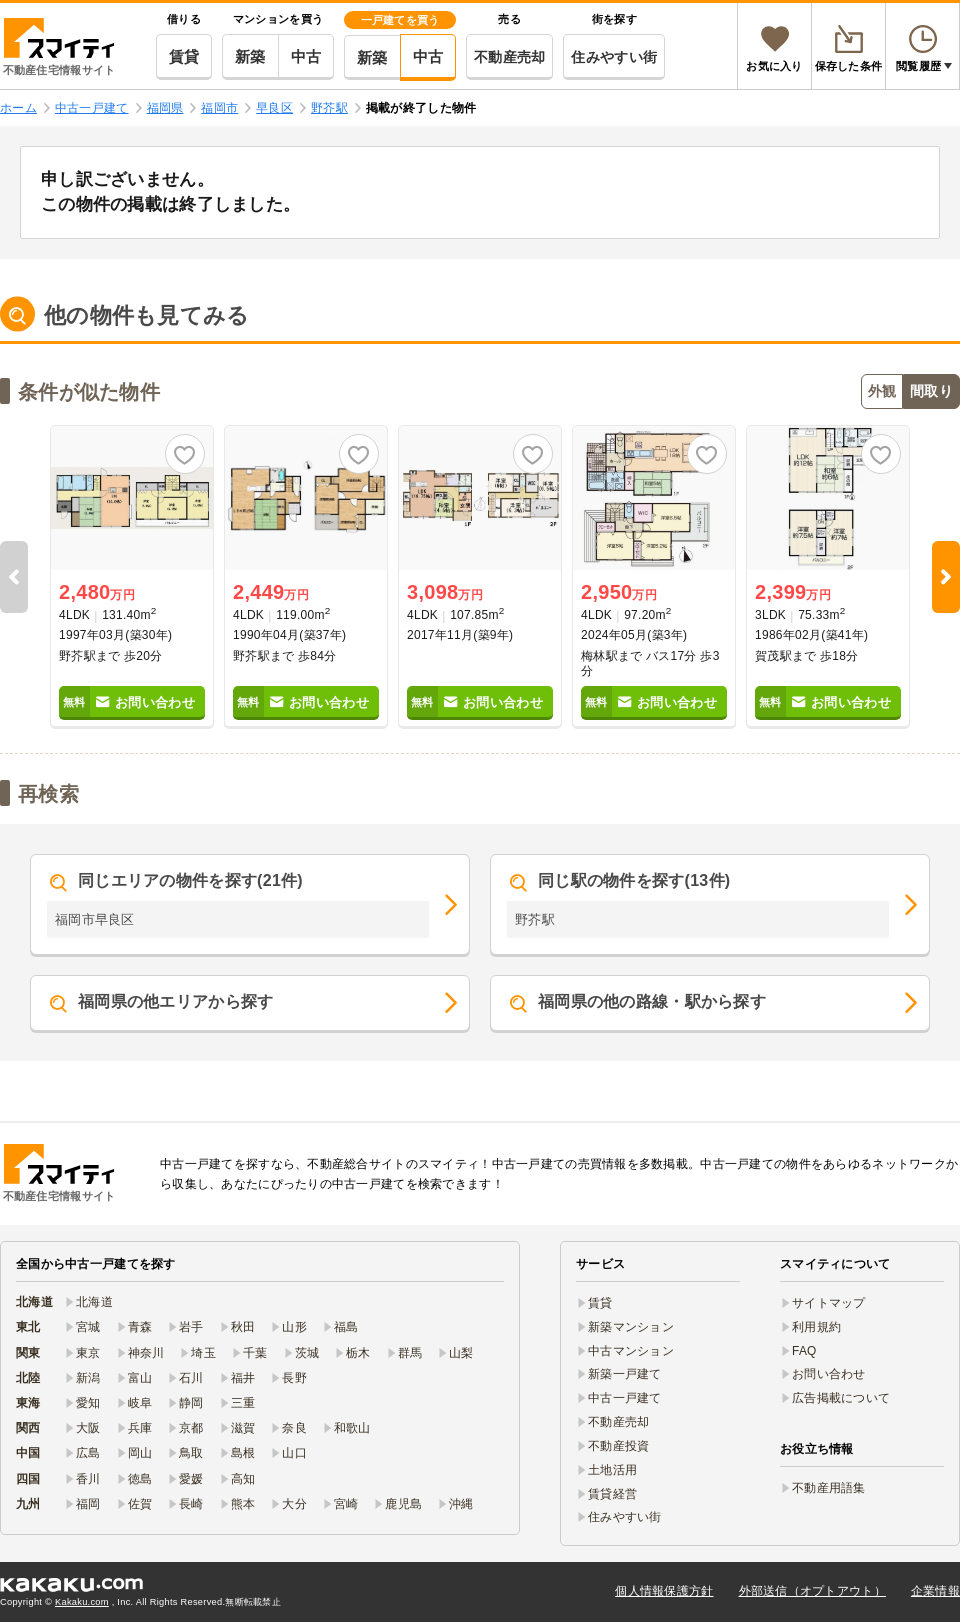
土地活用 (612, 1470)
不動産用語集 (829, 1488)
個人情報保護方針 (664, 1591)
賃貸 (184, 56)
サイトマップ (829, 1303)
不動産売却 (509, 57)
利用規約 (816, 1327)
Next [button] (946, 577)
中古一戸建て (625, 1398)
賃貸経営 (612, 1494)
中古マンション (631, 1351)
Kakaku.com (82, 1602)
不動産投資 (618, 1446)
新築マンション (631, 1327)
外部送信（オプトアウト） (812, 1591)
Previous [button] (14, 577)
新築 (250, 56)
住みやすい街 (614, 57)
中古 (306, 56)
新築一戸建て (625, 1374)
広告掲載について (841, 1398)
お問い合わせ (829, 1374)
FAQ (804, 1351)
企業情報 (935, 1591)
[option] (132, 577)
